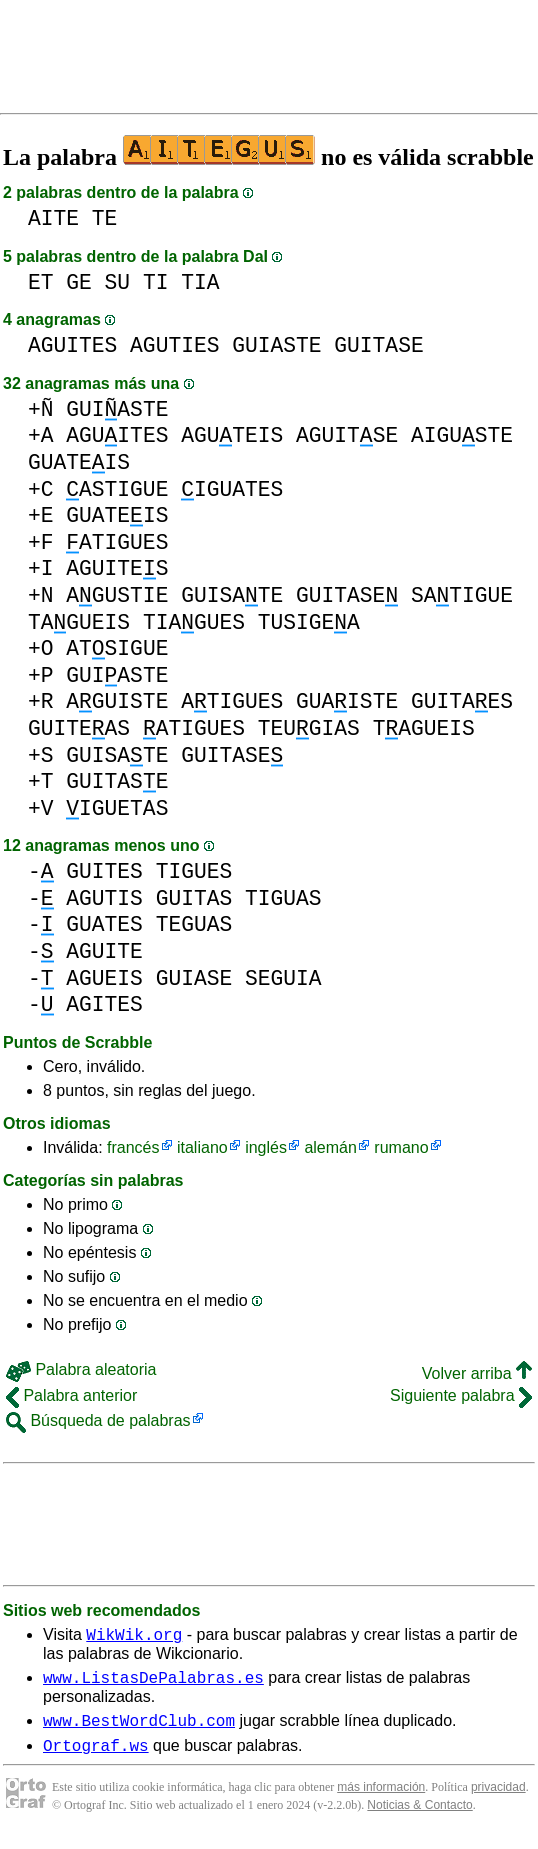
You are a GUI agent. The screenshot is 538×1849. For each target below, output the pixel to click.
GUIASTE (276, 345)
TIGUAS (283, 898)
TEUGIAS (309, 728)
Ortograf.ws (96, 1757)
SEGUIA (283, 978)
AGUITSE (347, 435)
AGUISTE (117, 701)
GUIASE (194, 978)
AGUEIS (104, 978)
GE (79, 282)
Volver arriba (477, 1373)
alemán (330, 1147)
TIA (200, 282)
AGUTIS (104, 898)
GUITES (104, 871)
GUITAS (194, 898)
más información (381, 1799)
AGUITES (72, 345)
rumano (401, 1147)
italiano (202, 1147)
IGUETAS (117, 808)
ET (41, 282)
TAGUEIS (79, 622)
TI (156, 282)
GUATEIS (79, 462)
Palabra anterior (71, 1395)
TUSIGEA (309, 622)
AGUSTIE (117, 595)
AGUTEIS (232, 435)
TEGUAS (194, 924)
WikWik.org (134, 1637)
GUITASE (378, 345)
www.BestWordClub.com (139, 1729)
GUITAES (462, 701)
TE (105, 218)
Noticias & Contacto (419, 1817)
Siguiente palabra (461, 1395)
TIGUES (194, 871)
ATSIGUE (117, 648)
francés (133, 1147)
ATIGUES (117, 542)
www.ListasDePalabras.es (153, 1683)
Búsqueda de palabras (98, 1420)
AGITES (104, 1004)
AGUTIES (174, 345)
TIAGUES (194, 622)
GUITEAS (79, 728)
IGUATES (232, 489)
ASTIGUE (117, 489)
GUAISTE (347, 701)
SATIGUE (462, 595)
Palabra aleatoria (81, 1369)
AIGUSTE (462, 435)
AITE (53, 218)
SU (118, 282)
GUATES (104, 924)
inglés (266, 1147)
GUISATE (232, 595)
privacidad (498, 1799)
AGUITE (104, 951)
